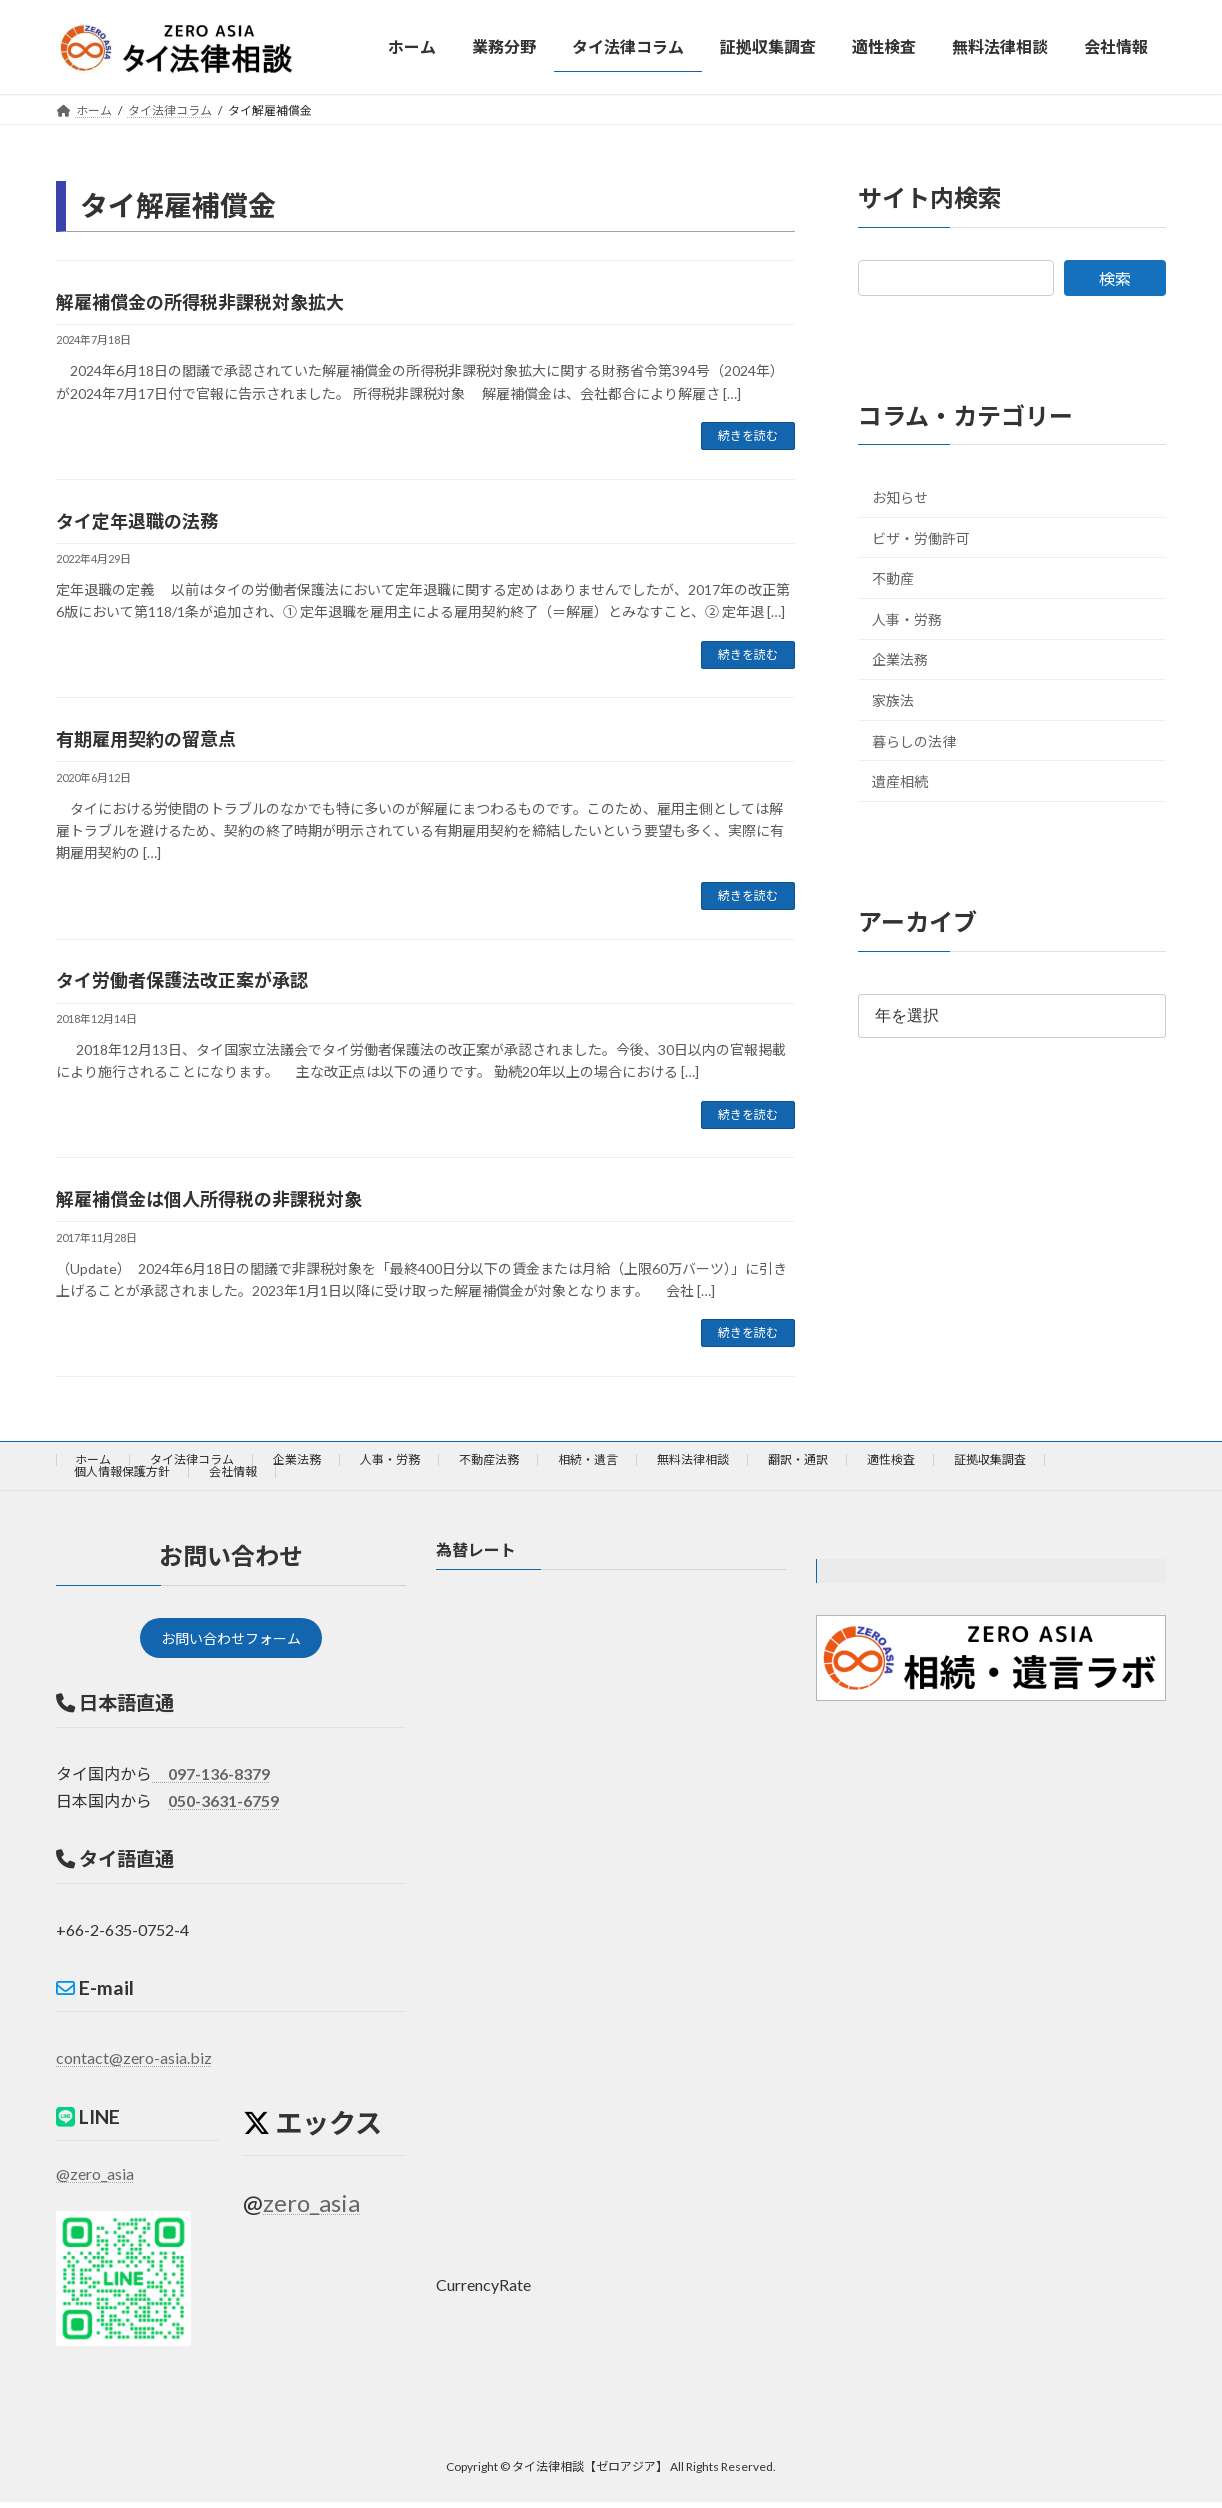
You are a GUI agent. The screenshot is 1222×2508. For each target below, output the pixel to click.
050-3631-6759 (223, 1807)
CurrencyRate (483, 2285)
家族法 (893, 700)
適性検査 (891, 1459)
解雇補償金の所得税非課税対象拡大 (200, 302)
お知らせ (900, 497)
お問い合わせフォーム (231, 1641)
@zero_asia (95, 2180)
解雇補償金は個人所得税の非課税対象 (209, 1199)
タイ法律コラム (192, 1459)
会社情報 (233, 1471)
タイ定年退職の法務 (137, 521)
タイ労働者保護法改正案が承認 (182, 980)
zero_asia (311, 2209)
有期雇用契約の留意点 (146, 739)
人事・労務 (907, 618)
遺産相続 (900, 781)
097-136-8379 (211, 1779)
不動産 (893, 578)
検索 (1115, 277)
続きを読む (748, 435)
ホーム (93, 1459)
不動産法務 (489, 1459)
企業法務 (900, 659)
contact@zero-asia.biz (134, 2064)
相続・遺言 (588, 1459)
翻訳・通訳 (798, 1459)
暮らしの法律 (914, 740)
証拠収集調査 (990, 1459)
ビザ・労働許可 (921, 537)
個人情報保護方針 (122, 1471)
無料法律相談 (693, 1459)
